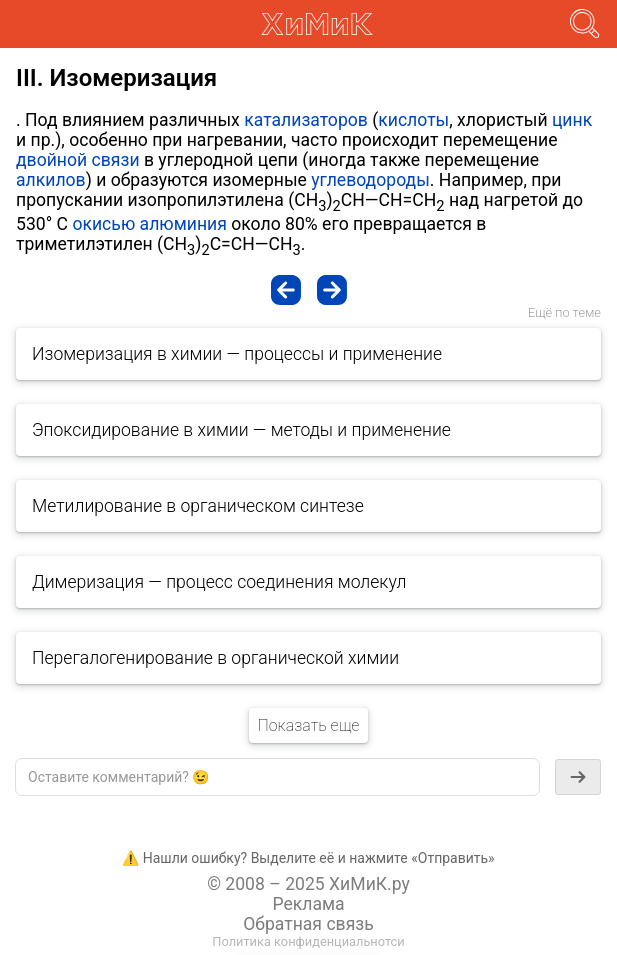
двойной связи (78, 160)
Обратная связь (308, 924)
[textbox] (277, 777)
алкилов (51, 180)
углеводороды (370, 180)
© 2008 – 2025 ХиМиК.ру (308, 884)
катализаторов (306, 120)
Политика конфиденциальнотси (308, 941)
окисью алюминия (149, 224)
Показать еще (308, 725)
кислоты (413, 120)
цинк (572, 120)
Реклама (308, 904)
